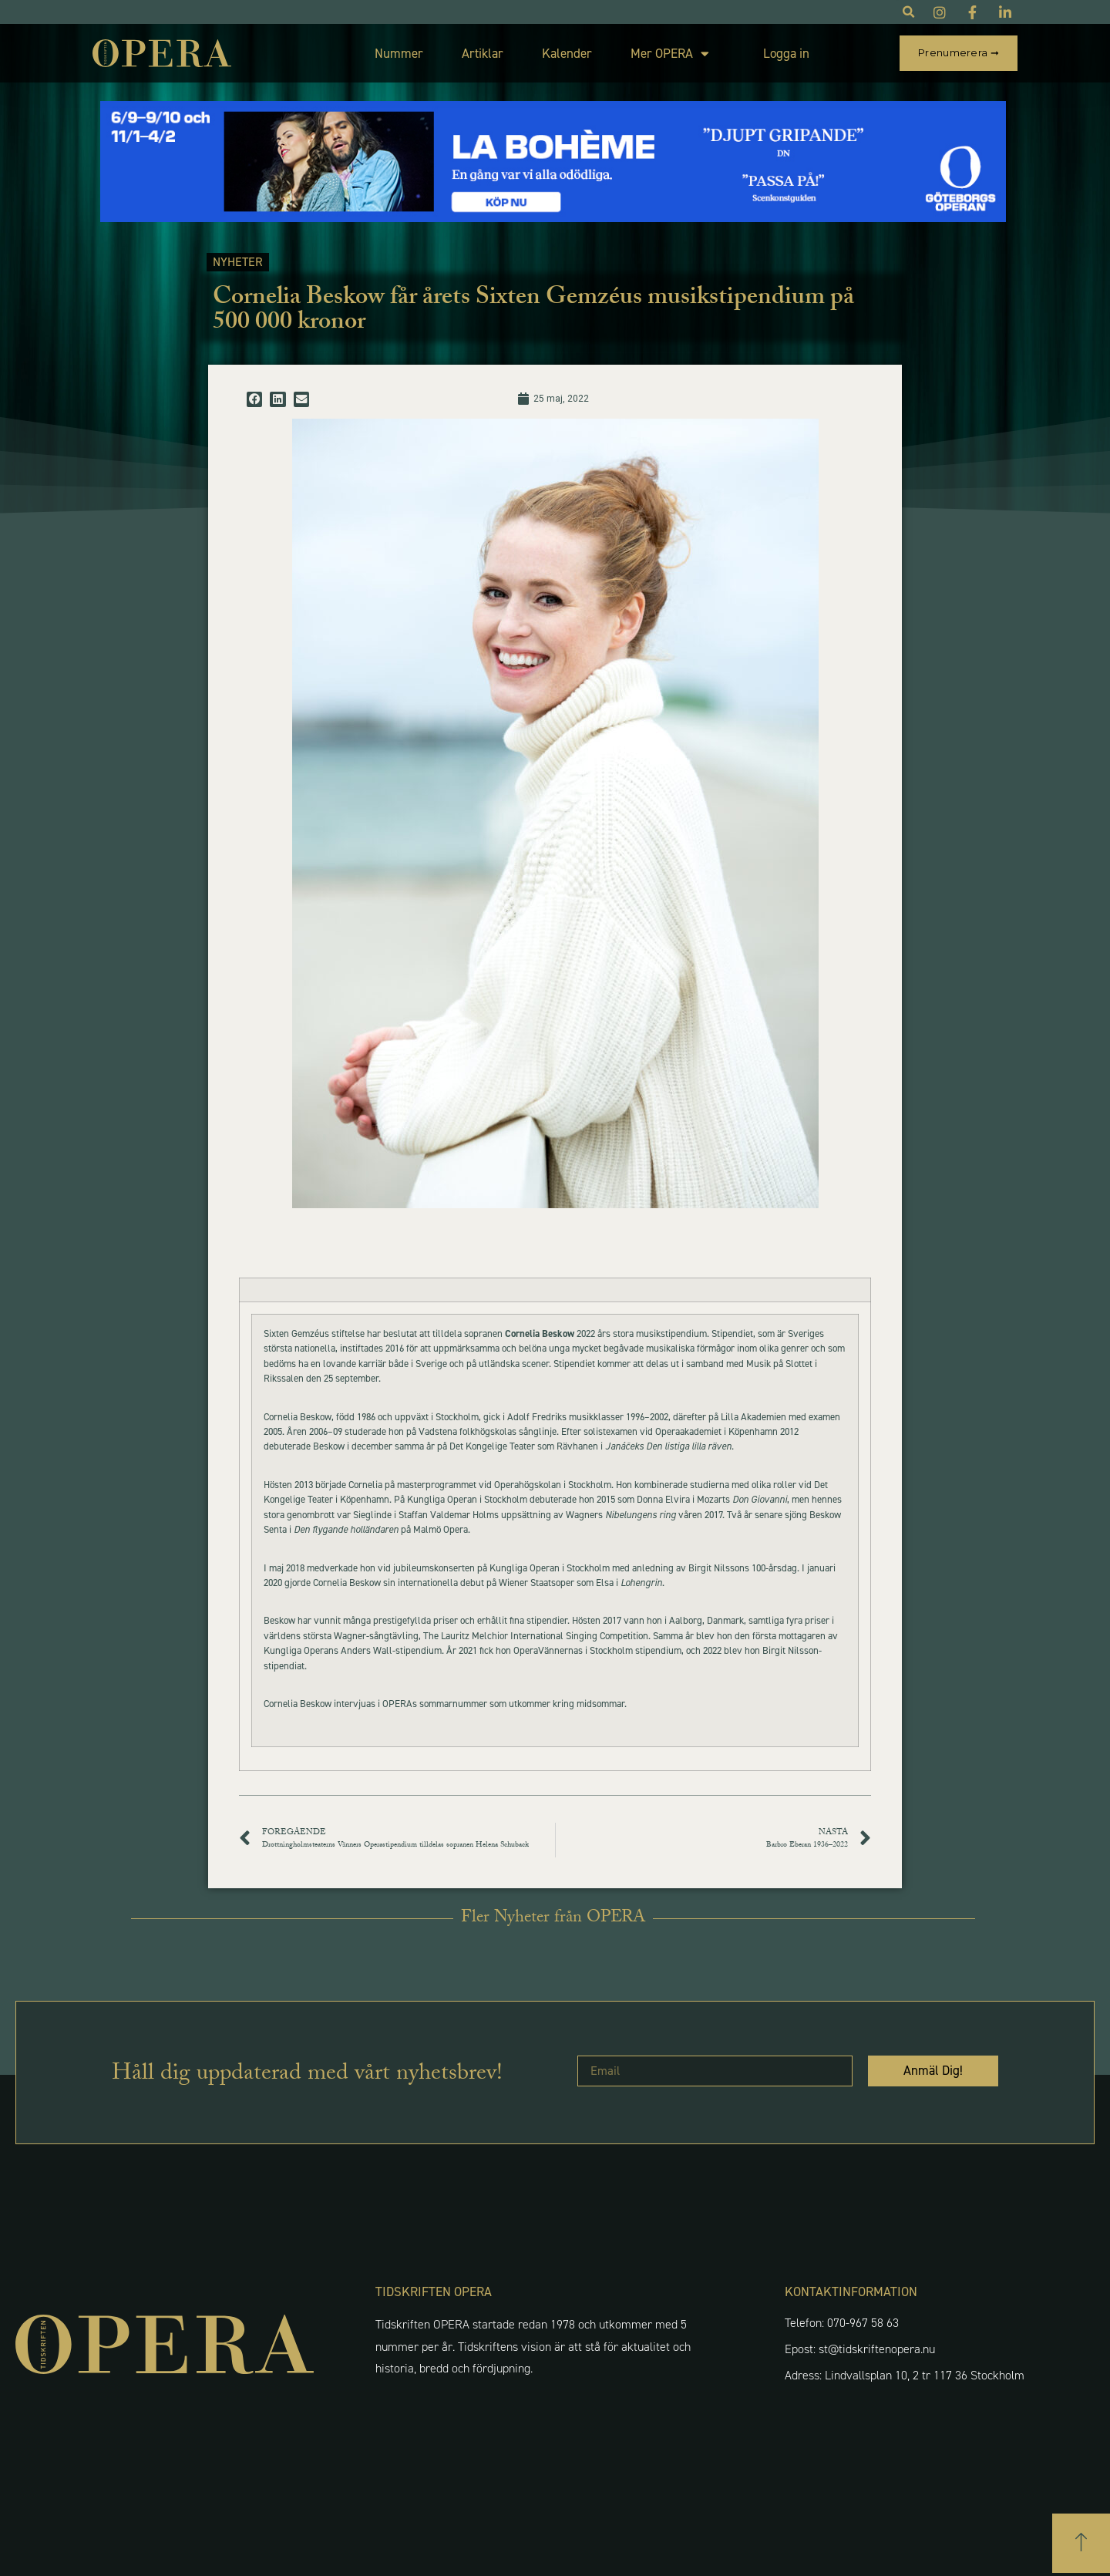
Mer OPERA (670, 53)
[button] (254, 399)
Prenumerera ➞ (958, 52)
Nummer (399, 53)
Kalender (567, 53)
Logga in (786, 53)
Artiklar (482, 53)
